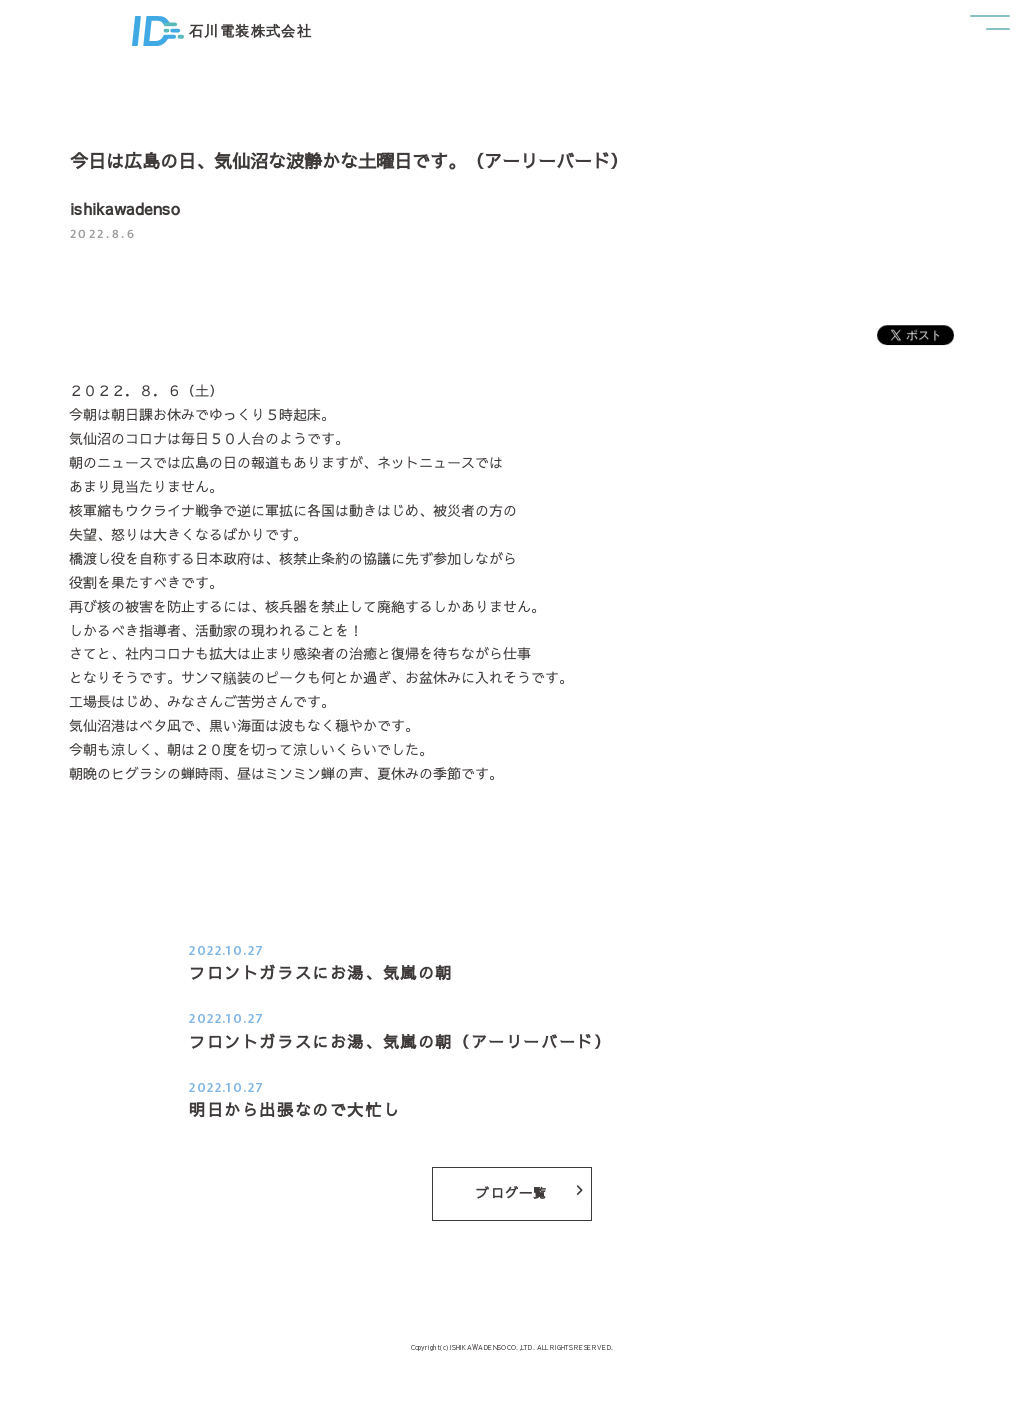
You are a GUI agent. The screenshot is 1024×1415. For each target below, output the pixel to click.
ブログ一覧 (530, 1193)
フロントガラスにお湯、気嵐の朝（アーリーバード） (400, 1040)
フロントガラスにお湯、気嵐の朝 (321, 972)
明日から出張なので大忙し (294, 1109)
